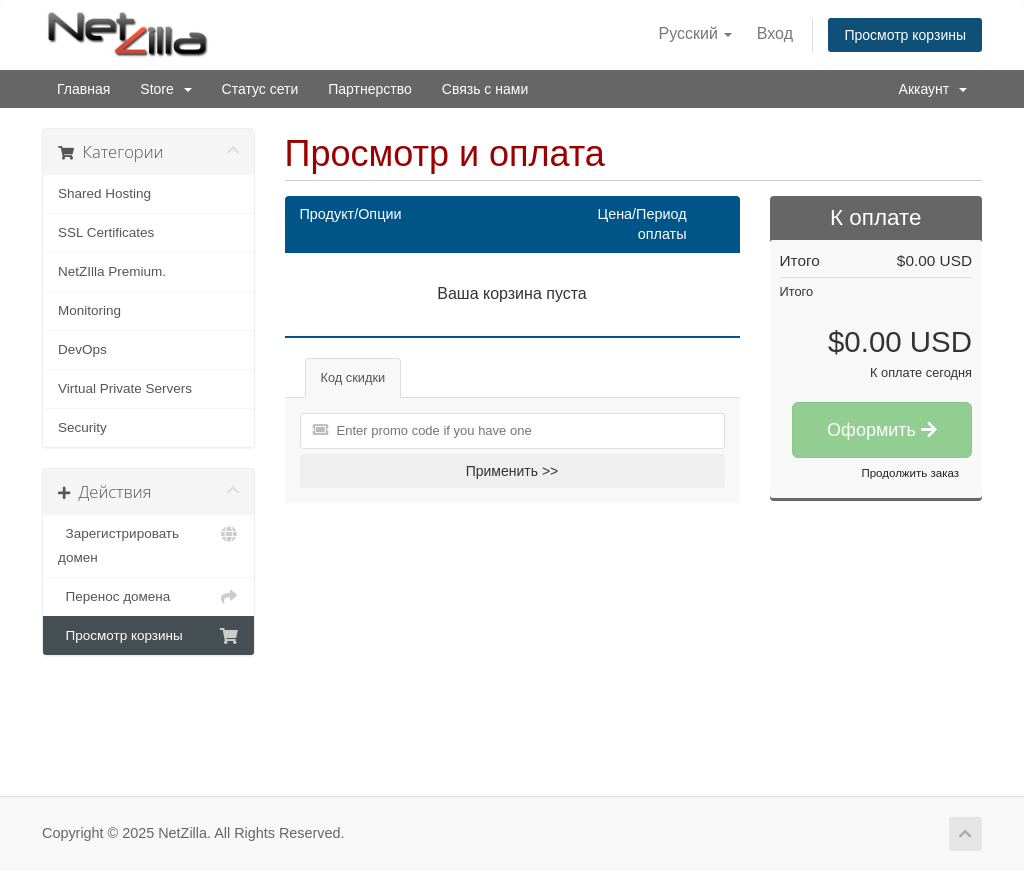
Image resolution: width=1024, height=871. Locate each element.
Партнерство (370, 89)
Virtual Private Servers (125, 388)
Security (82, 427)
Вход (775, 33)
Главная (83, 89)
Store (165, 89)
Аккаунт (933, 89)
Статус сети (260, 89)
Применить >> (512, 471)
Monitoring (89, 310)
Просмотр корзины (905, 35)
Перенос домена (148, 597)
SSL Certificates (106, 232)
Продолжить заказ (910, 473)
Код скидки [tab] (353, 377)
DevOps (82, 349)
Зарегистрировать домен (148, 543)
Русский (696, 33)
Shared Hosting (104, 193)
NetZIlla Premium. (112, 271)
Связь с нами (485, 89)
